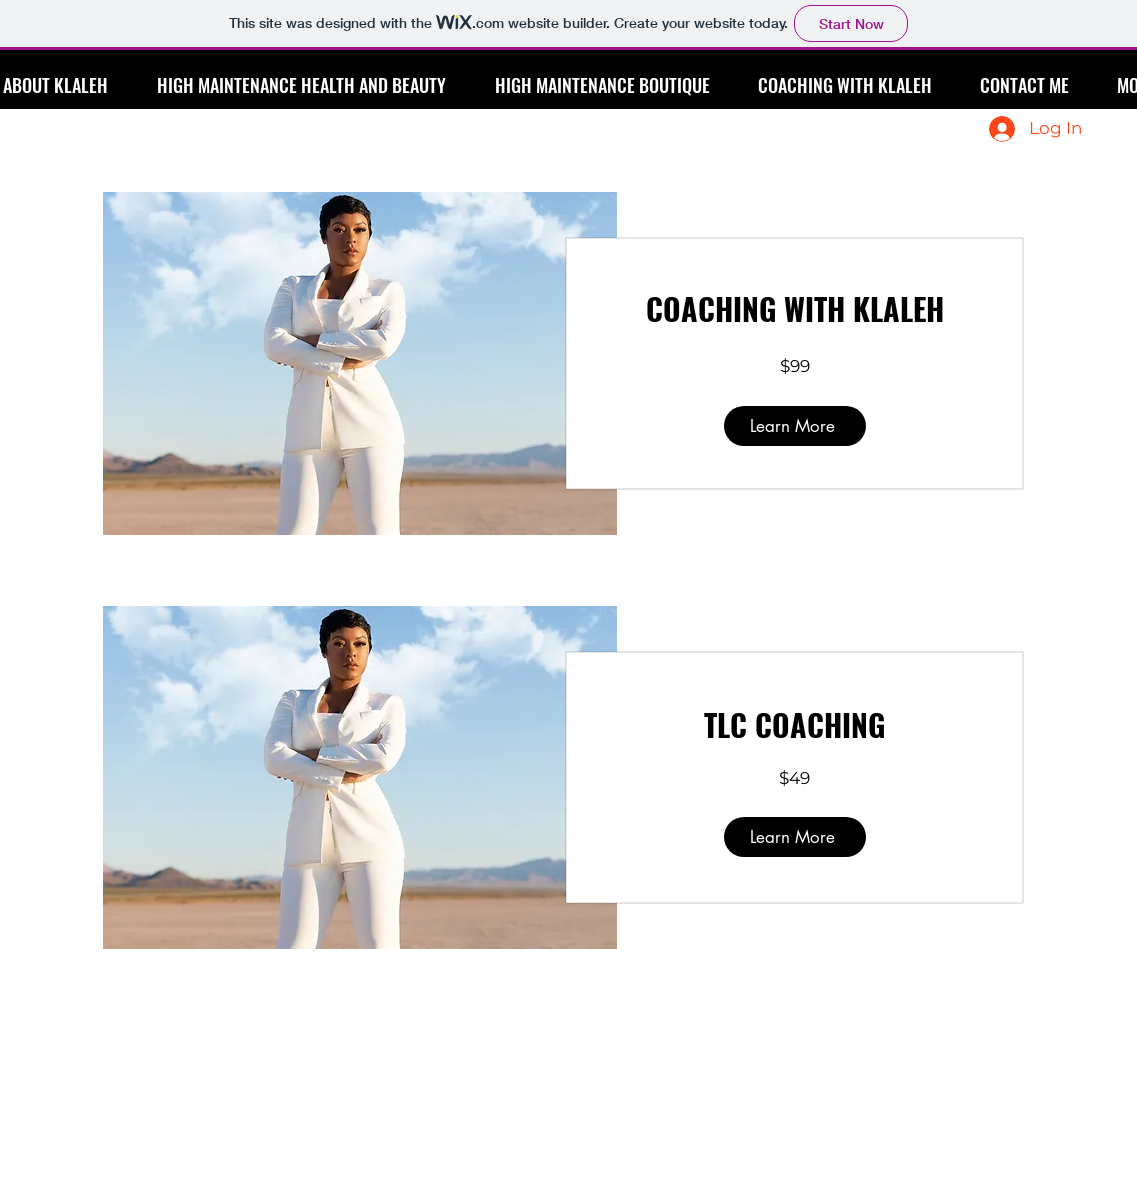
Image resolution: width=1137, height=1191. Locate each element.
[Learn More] (795, 426)
